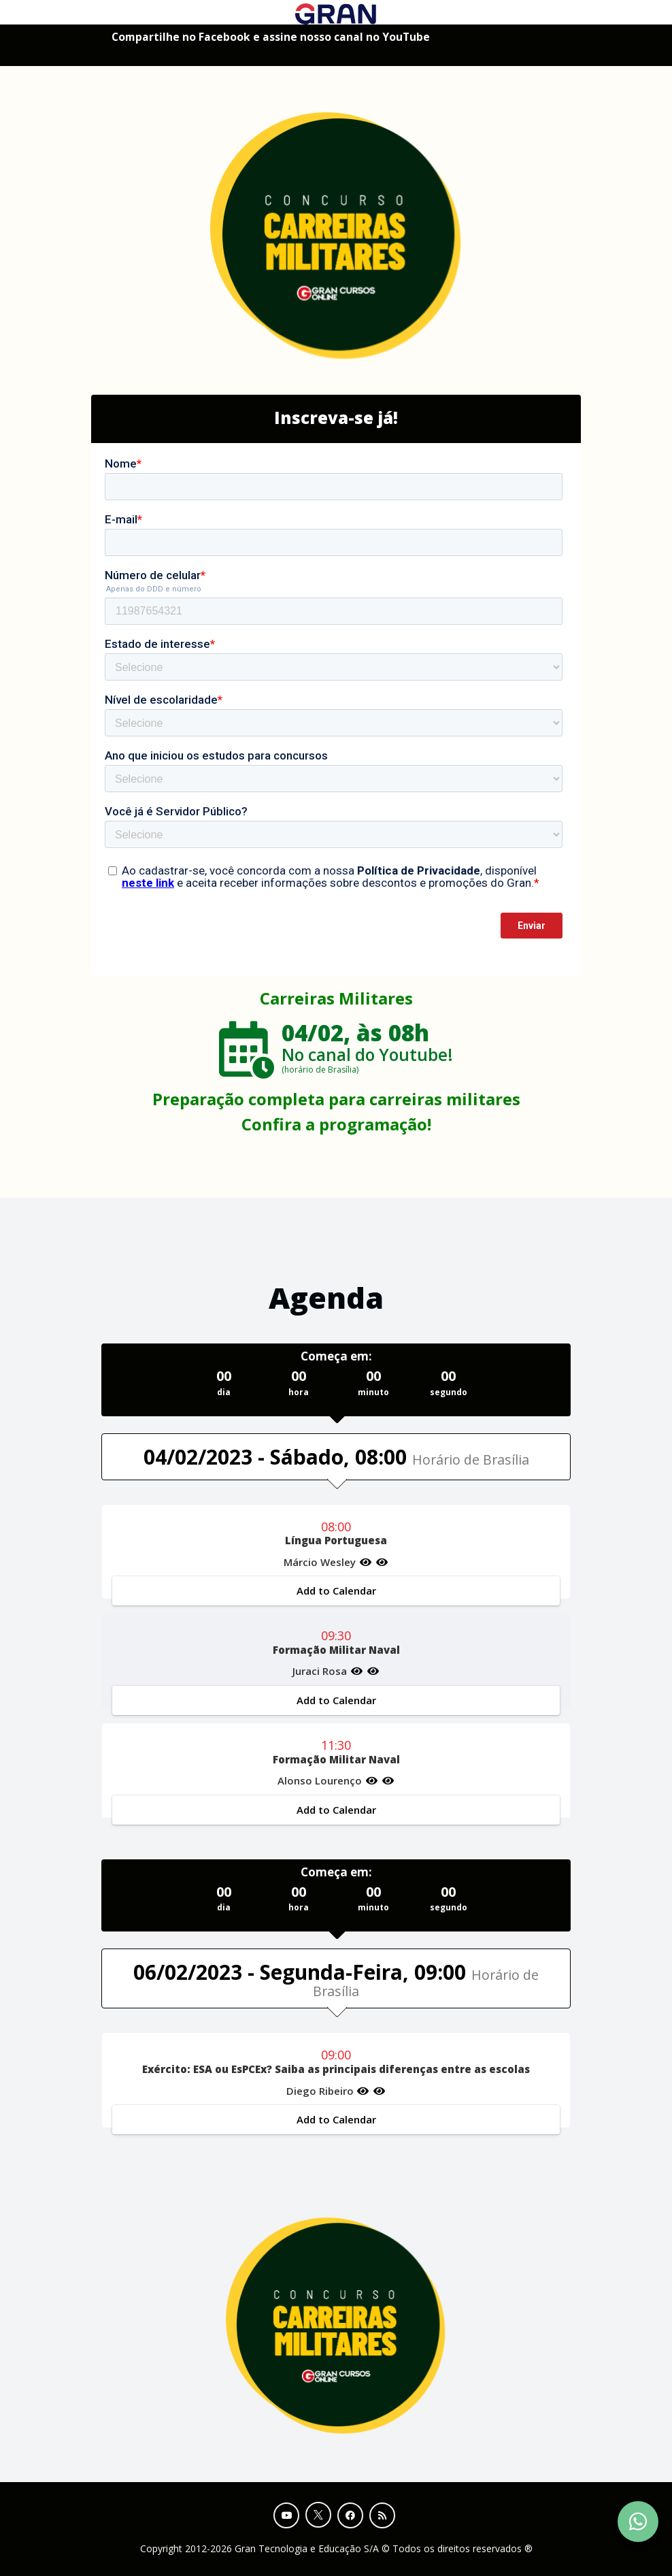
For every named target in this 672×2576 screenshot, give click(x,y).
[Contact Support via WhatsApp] (638, 2521)
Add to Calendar (336, 1590)
